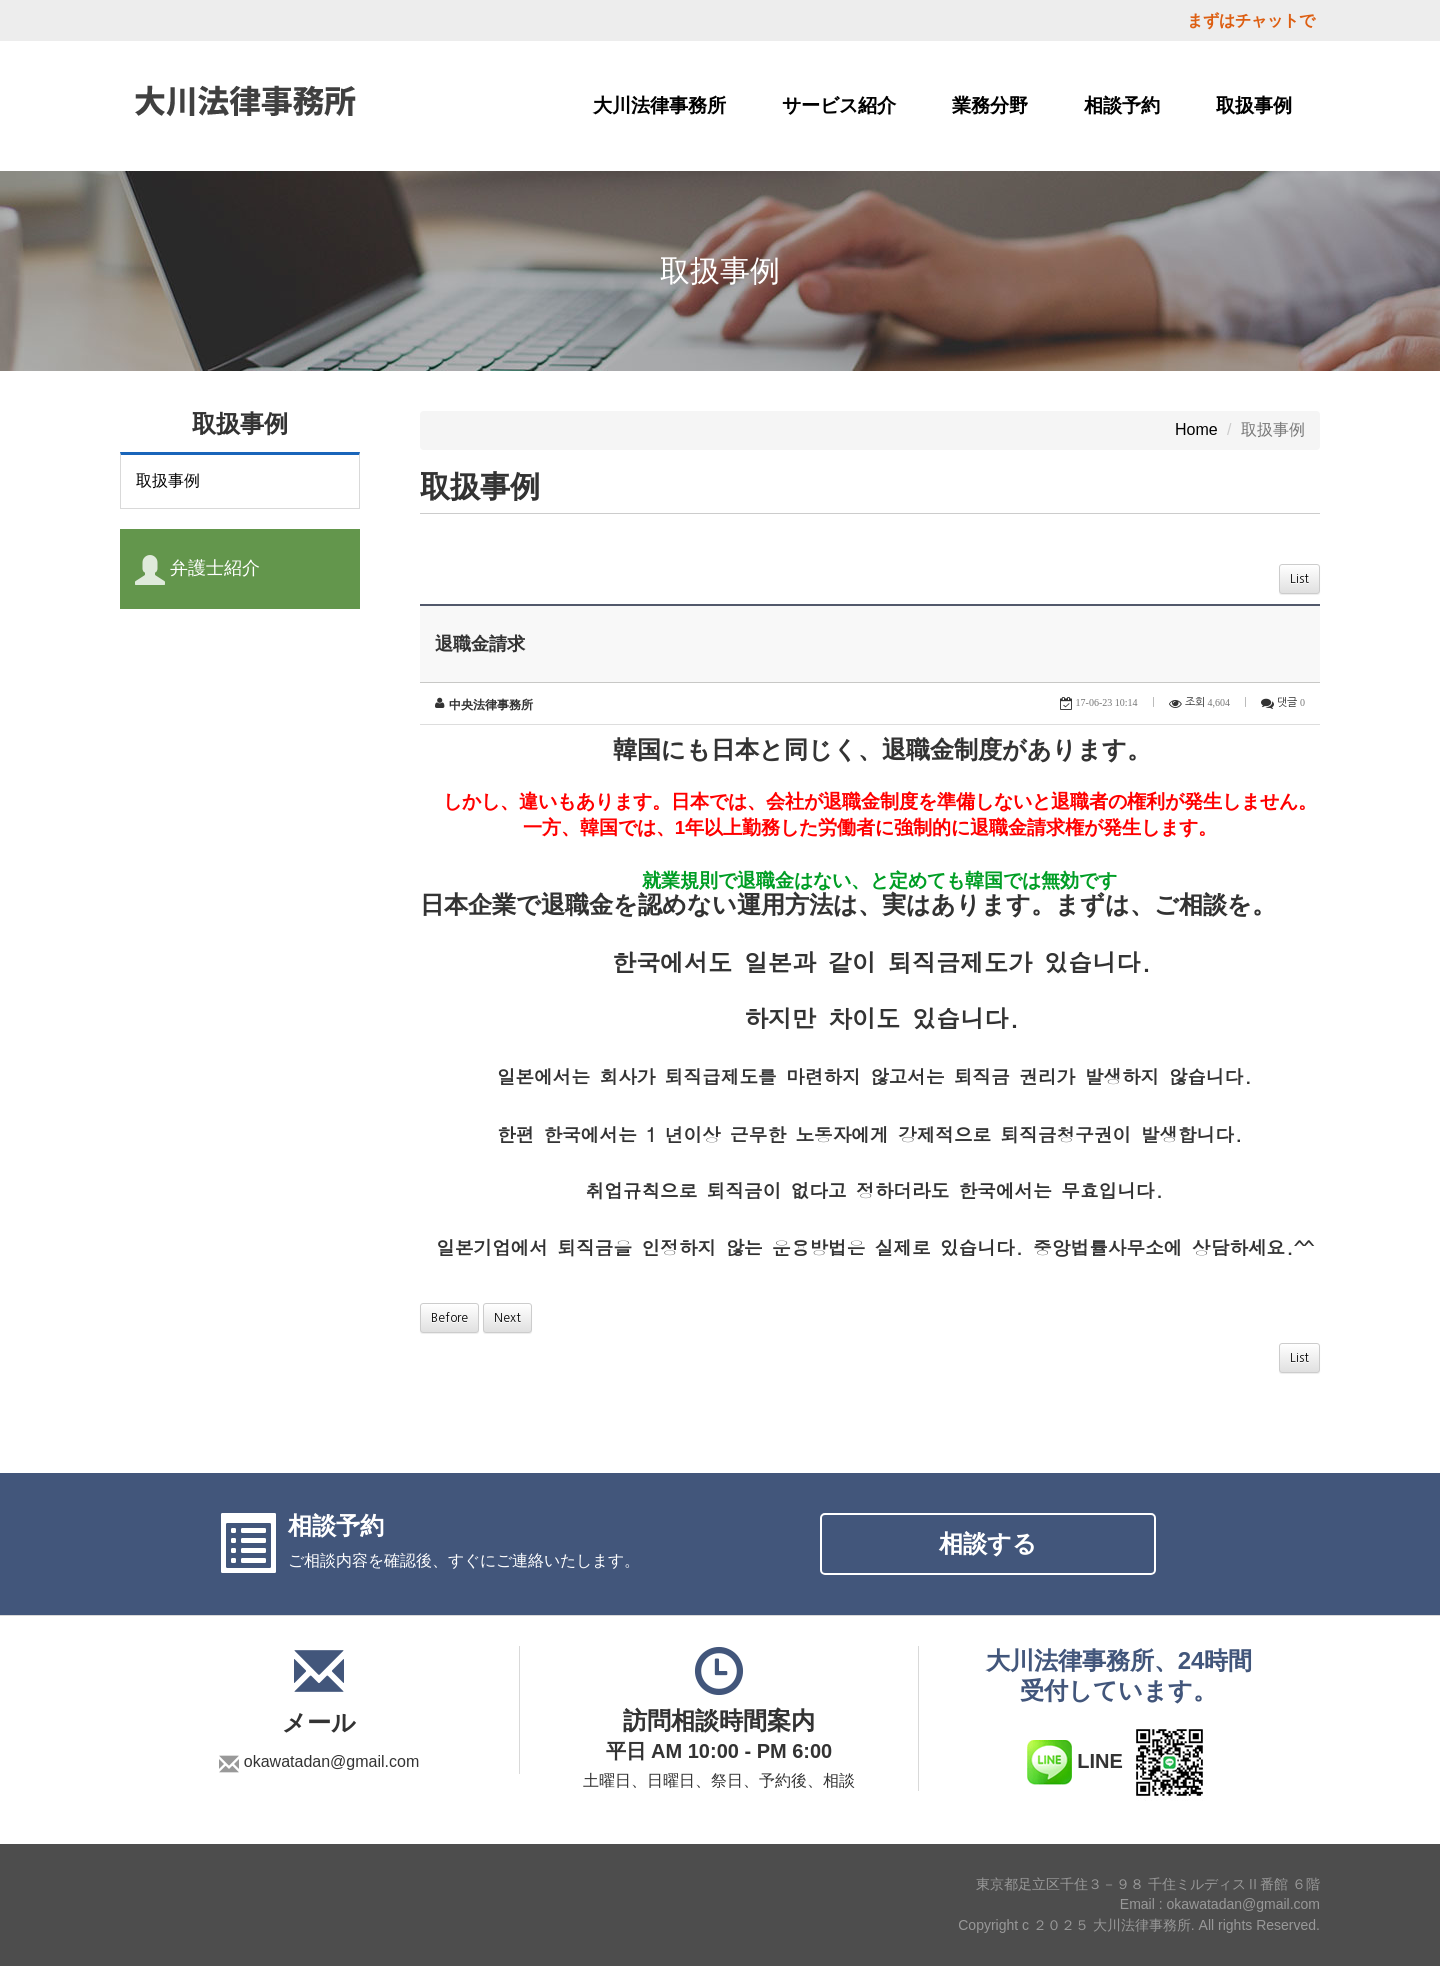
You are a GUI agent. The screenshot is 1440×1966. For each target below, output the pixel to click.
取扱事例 (1254, 105)
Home (1196, 429)
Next (507, 1318)
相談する (988, 1543)
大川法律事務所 (659, 105)
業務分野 (990, 105)
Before (449, 1318)
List (1299, 579)
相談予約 (1122, 105)
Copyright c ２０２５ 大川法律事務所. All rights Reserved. (1139, 1926)
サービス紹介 (839, 105)
